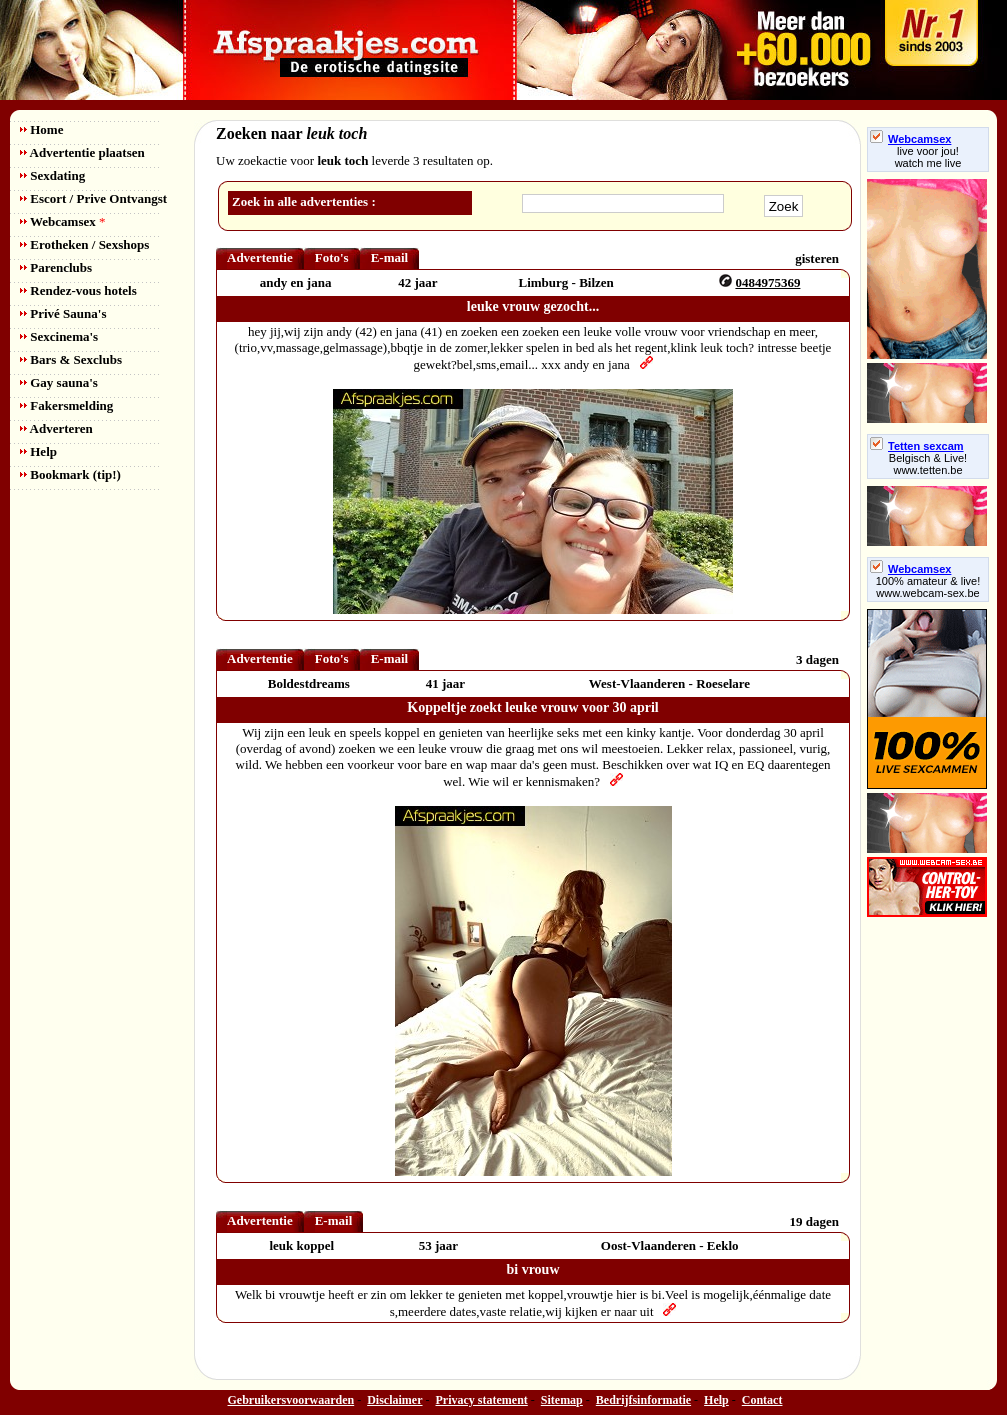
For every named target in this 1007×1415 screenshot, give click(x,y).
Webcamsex (62, 221)
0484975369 (767, 282)
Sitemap (562, 1400)
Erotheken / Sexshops (84, 244)
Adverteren (56, 428)
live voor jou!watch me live (928, 157)
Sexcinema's (59, 336)
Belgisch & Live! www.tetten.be (928, 464)
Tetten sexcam (917, 446)
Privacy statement (482, 1400)
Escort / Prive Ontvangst (93, 198)
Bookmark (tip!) (70, 474)
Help (38, 451)
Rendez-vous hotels (78, 290)
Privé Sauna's (63, 313)
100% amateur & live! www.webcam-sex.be (928, 587)
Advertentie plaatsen (82, 152)
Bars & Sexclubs (71, 359)
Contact (762, 1400)
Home (41, 129)
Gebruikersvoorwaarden (291, 1400)
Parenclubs (56, 267)
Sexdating (52, 175)
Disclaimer (394, 1400)
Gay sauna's (59, 382)
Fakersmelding (66, 405)
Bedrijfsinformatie (643, 1400)
